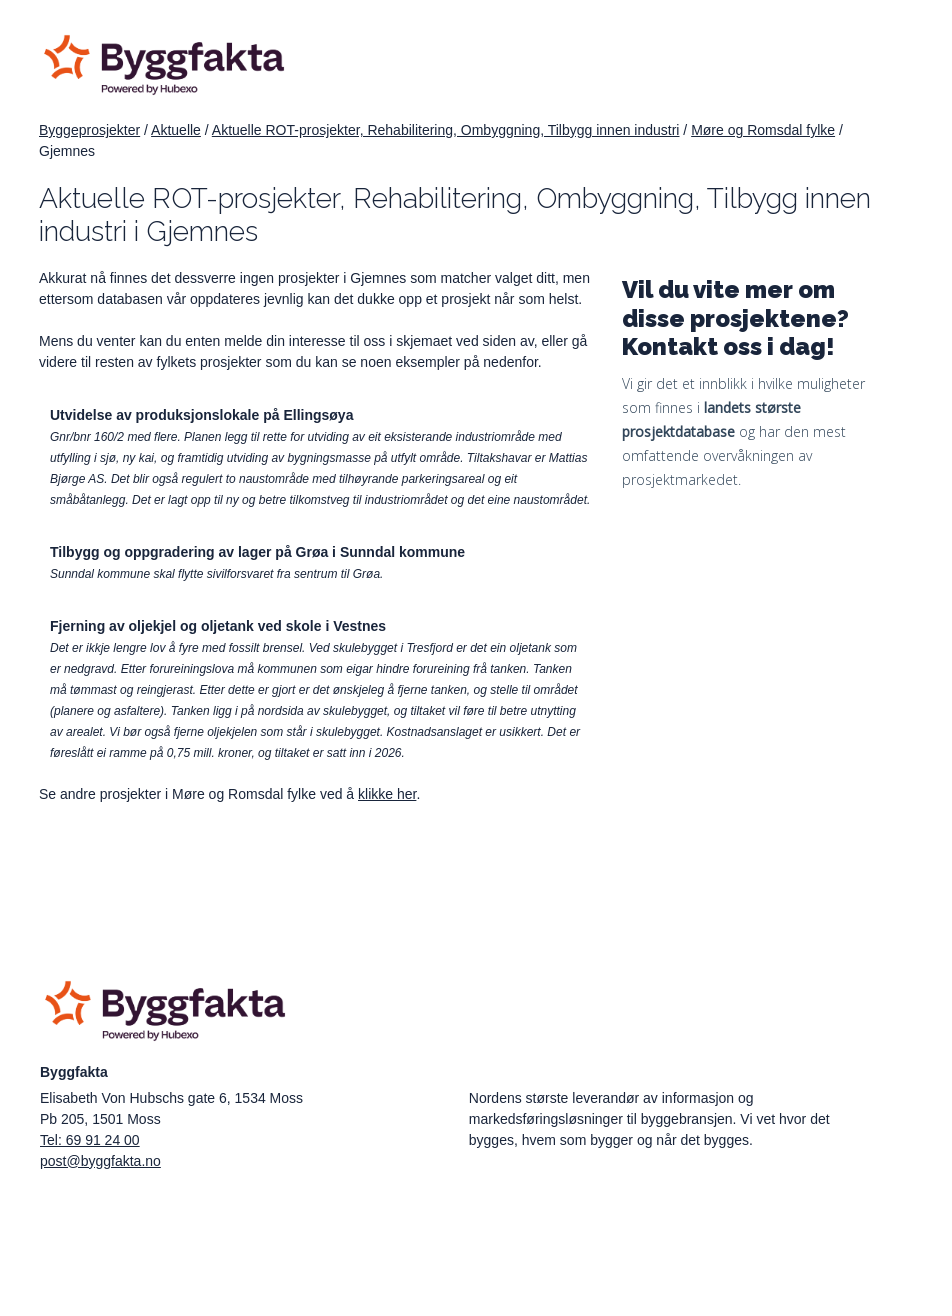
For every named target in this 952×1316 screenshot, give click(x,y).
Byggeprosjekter (89, 130)
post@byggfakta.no (100, 1161)
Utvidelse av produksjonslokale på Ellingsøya (201, 415)
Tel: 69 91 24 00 (90, 1140)
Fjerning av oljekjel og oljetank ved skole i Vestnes (218, 626)
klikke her (387, 794)
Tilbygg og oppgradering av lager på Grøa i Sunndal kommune (257, 552)
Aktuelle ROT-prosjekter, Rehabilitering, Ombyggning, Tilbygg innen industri (446, 130)
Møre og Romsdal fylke (763, 130)
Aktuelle (176, 130)
